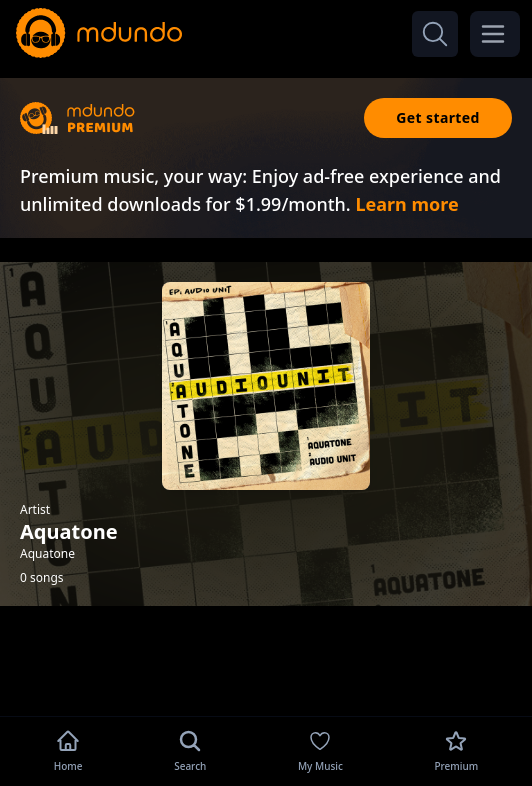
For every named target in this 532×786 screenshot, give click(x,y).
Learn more (406, 204)
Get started (438, 117)
